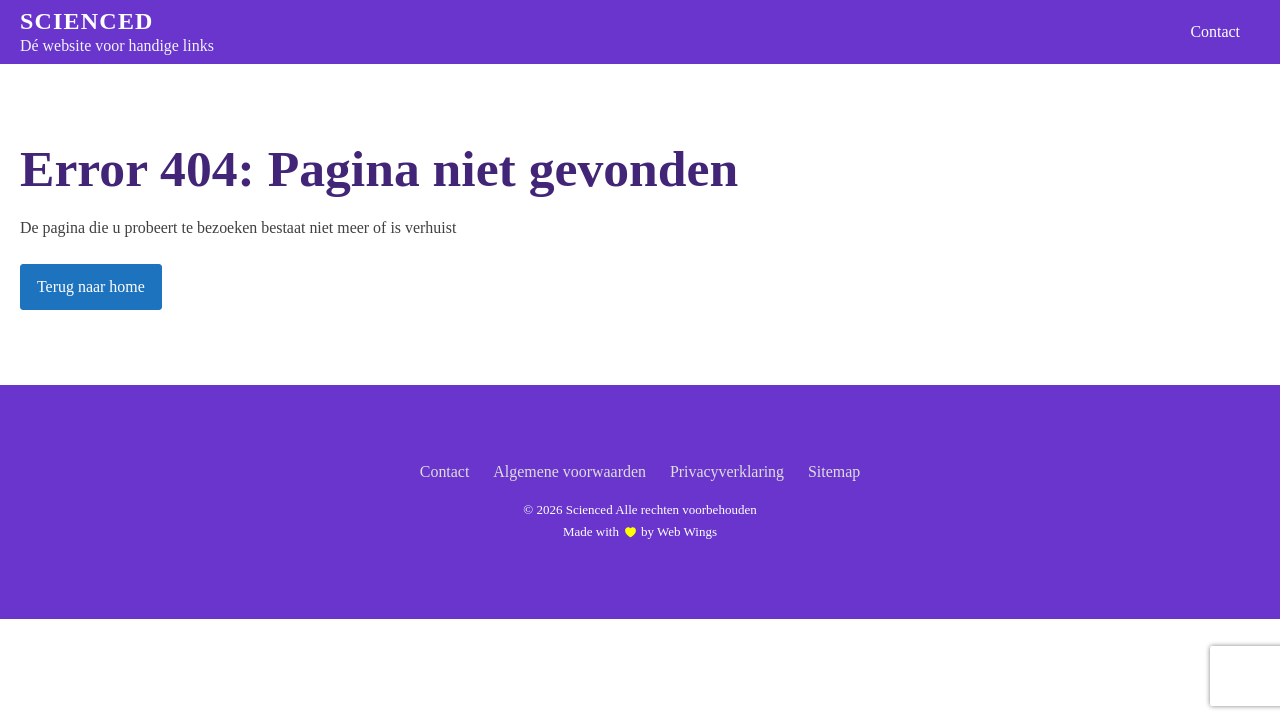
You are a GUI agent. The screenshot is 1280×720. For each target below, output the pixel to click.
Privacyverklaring (727, 471)
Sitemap (834, 471)
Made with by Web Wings (640, 532)
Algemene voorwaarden (569, 471)
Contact (1215, 31)
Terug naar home (91, 286)
